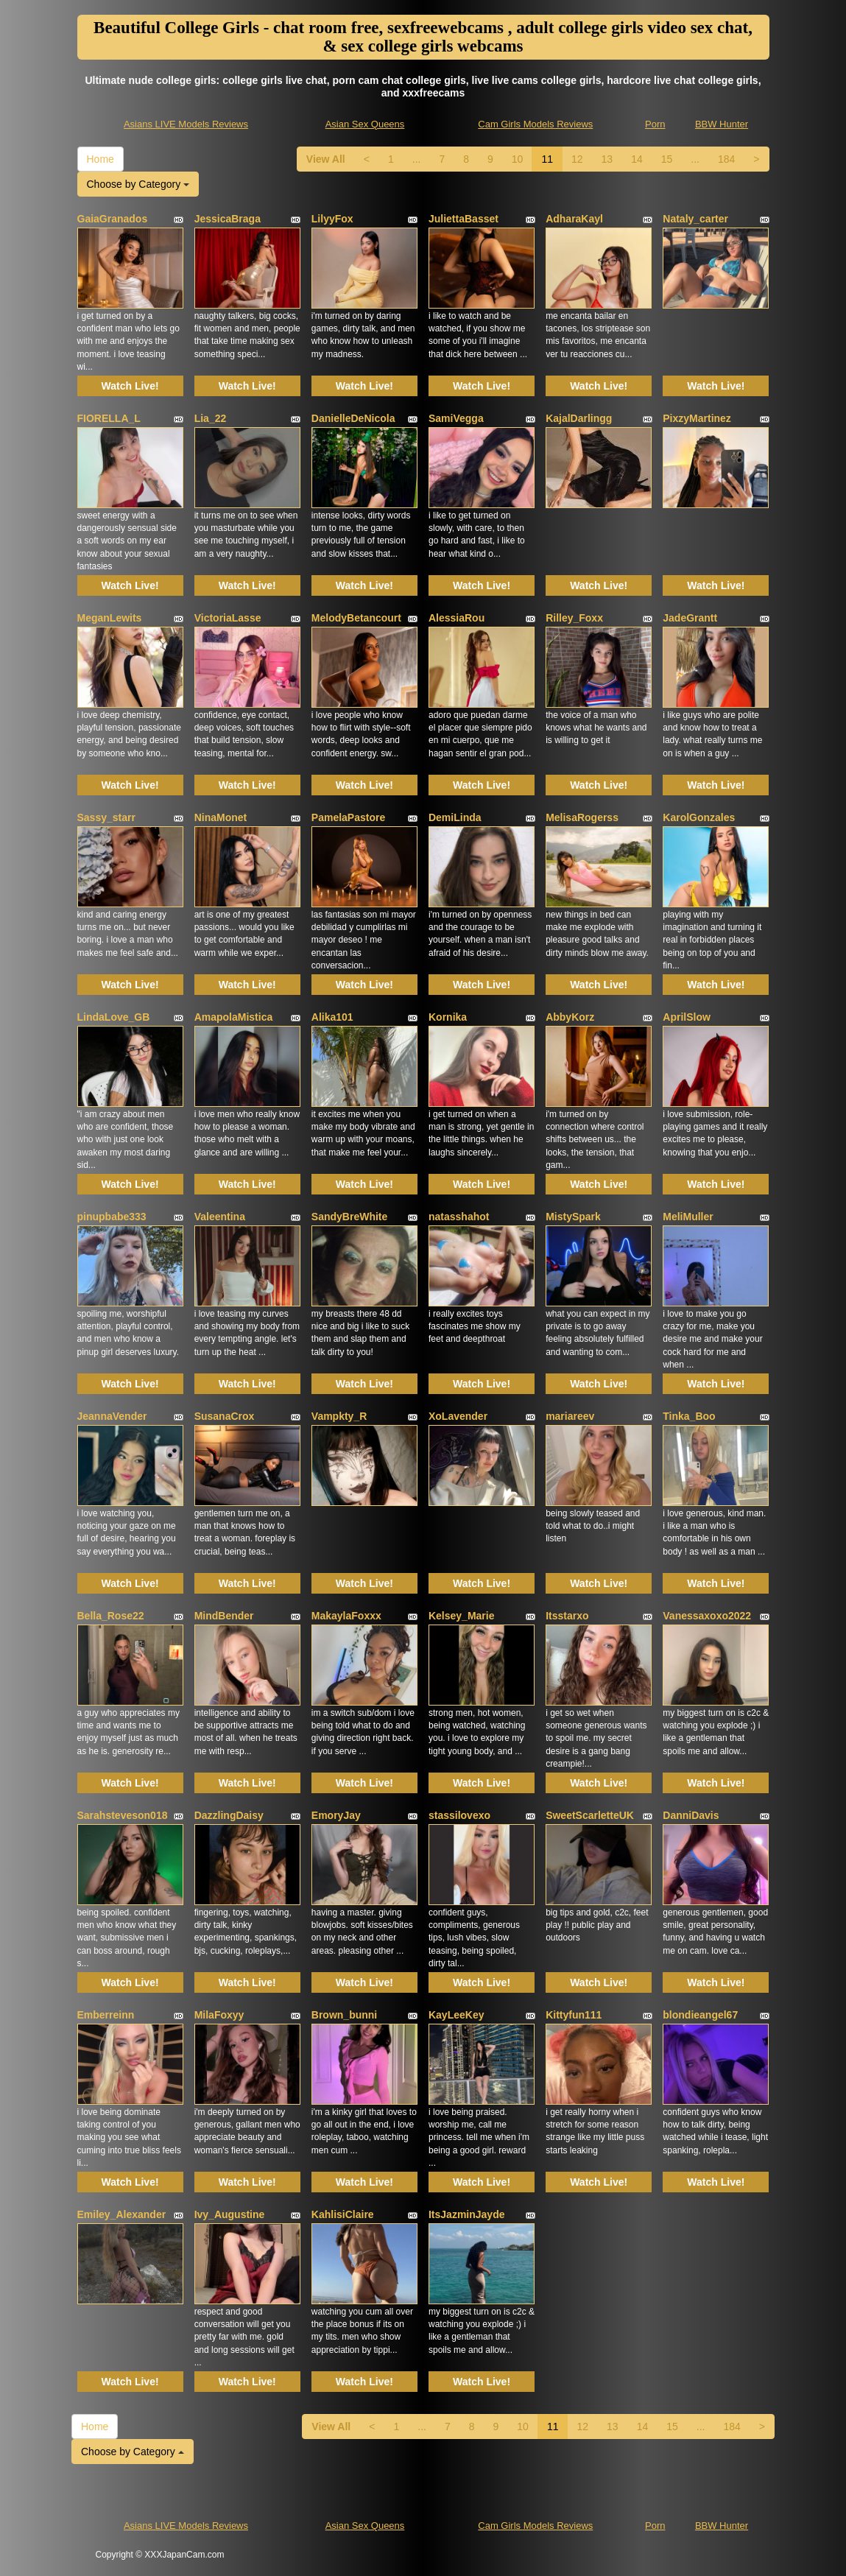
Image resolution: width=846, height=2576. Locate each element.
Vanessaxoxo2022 (707, 1616)
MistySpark (573, 1216)
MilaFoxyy (219, 2015)
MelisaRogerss (582, 817)
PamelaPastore (348, 817)
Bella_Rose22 (110, 1616)
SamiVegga (456, 418)
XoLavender (458, 1416)
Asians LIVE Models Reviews (186, 124)
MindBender (224, 1616)
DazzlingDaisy (229, 1815)
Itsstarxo (567, 1616)
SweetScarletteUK (590, 1815)
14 (637, 159)
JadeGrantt (690, 618)
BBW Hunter (721, 124)
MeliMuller (688, 1216)
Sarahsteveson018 (122, 1815)
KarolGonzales (699, 817)
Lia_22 (210, 418)
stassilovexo (459, 1815)
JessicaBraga (227, 219)
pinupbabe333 (112, 1216)
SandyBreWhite (349, 1216)
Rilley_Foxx (574, 618)
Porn (655, 124)
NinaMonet (220, 817)
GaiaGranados (112, 219)
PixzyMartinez (697, 418)
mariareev (570, 1416)
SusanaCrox (224, 1416)
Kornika (448, 1017)
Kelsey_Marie (462, 1616)
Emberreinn (106, 2015)
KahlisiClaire (342, 2214)
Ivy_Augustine (229, 2214)
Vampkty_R (339, 1416)
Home (100, 159)
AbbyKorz (570, 1017)
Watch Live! (130, 386)
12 (577, 159)
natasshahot (459, 1216)
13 (607, 159)
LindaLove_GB (113, 1017)
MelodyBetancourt (356, 618)
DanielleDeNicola (353, 418)
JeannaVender (112, 1416)
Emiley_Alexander (121, 2214)
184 (726, 159)
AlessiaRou (456, 618)
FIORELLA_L (109, 418)
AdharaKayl (574, 219)
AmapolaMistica (233, 1017)
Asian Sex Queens (365, 124)
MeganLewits (109, 618)
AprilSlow (687, 1017)
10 (518, 159)
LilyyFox (332, 219)
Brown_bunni (344, 2015)
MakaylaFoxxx (346, 1616)
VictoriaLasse (227, 618)
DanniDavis (691, 1815)
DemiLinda (455, 817)
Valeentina (219, 1216)
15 (667, 159)
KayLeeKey (456, 2015)
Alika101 (332, 1017)
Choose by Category (138, 184)
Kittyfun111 (574, 2015)
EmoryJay (336, 1815)
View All (325, 159)
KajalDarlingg (579, 418)
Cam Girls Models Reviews (535, 124)
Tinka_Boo (689, 1416)
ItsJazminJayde (467, 2214)
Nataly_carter (695, 219)
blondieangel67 (700, 2015)
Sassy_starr (106, 817)
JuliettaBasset (463, 219)
